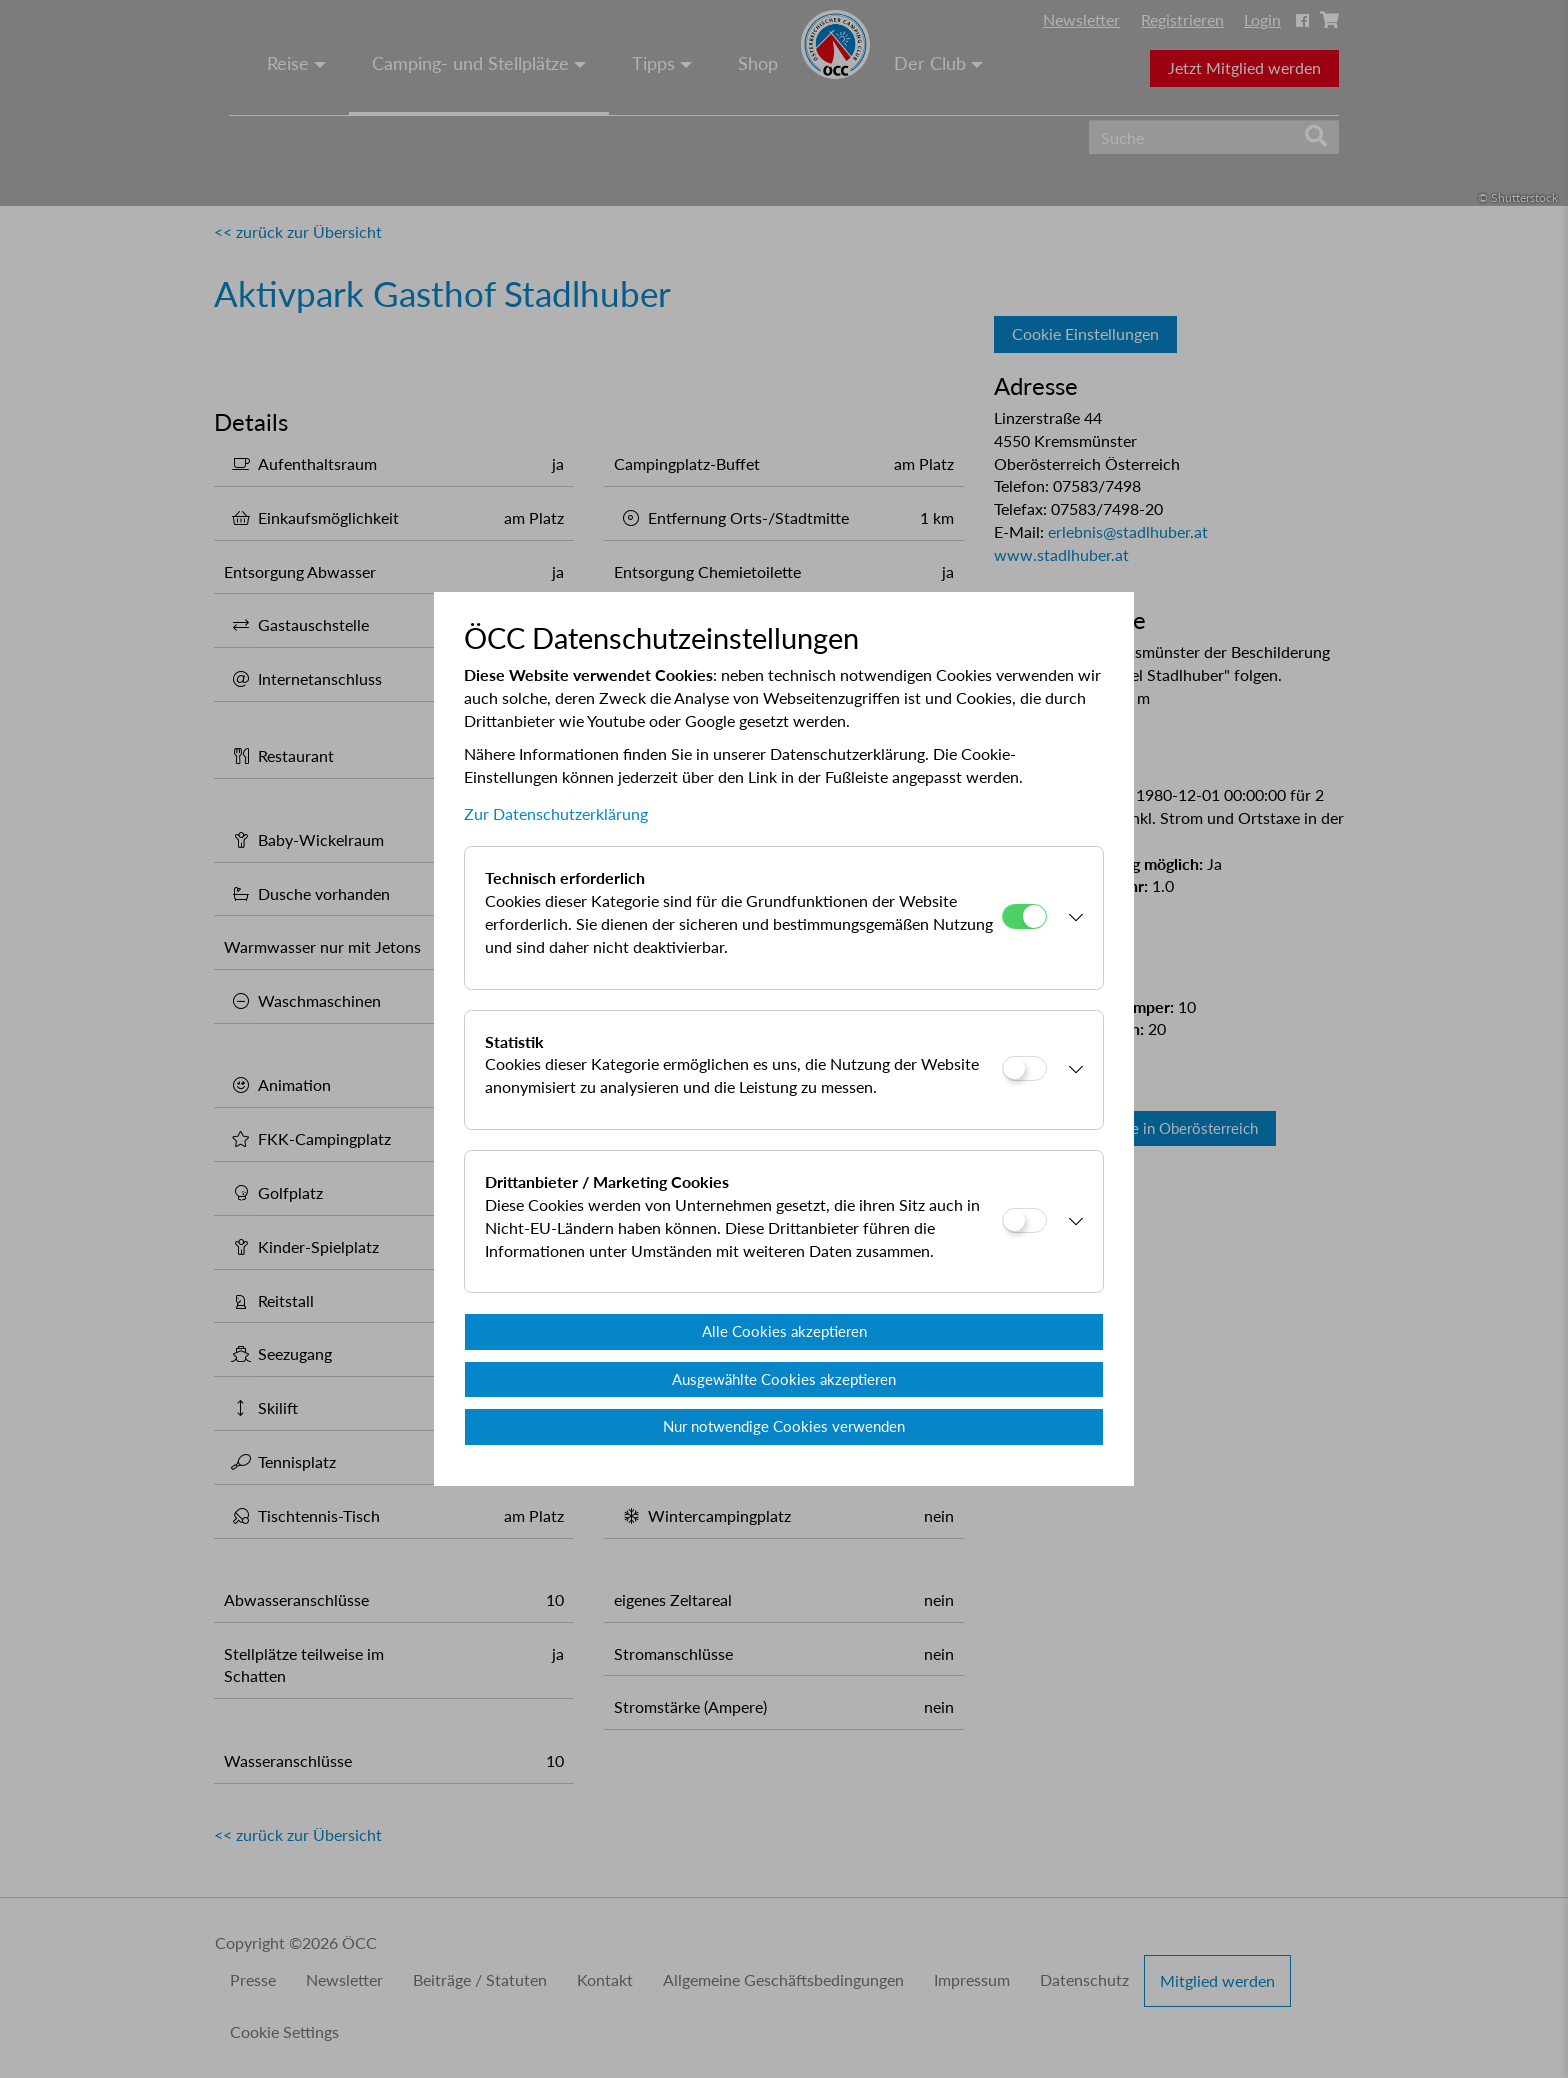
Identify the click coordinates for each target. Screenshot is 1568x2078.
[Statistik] (1024, 1068)
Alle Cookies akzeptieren (784, 1331)
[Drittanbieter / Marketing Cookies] (1024, 1220)
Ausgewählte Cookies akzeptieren (784, 1379)
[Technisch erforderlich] (1024, 916)
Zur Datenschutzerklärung (556, 813)
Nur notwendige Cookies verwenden (784, 1426)
